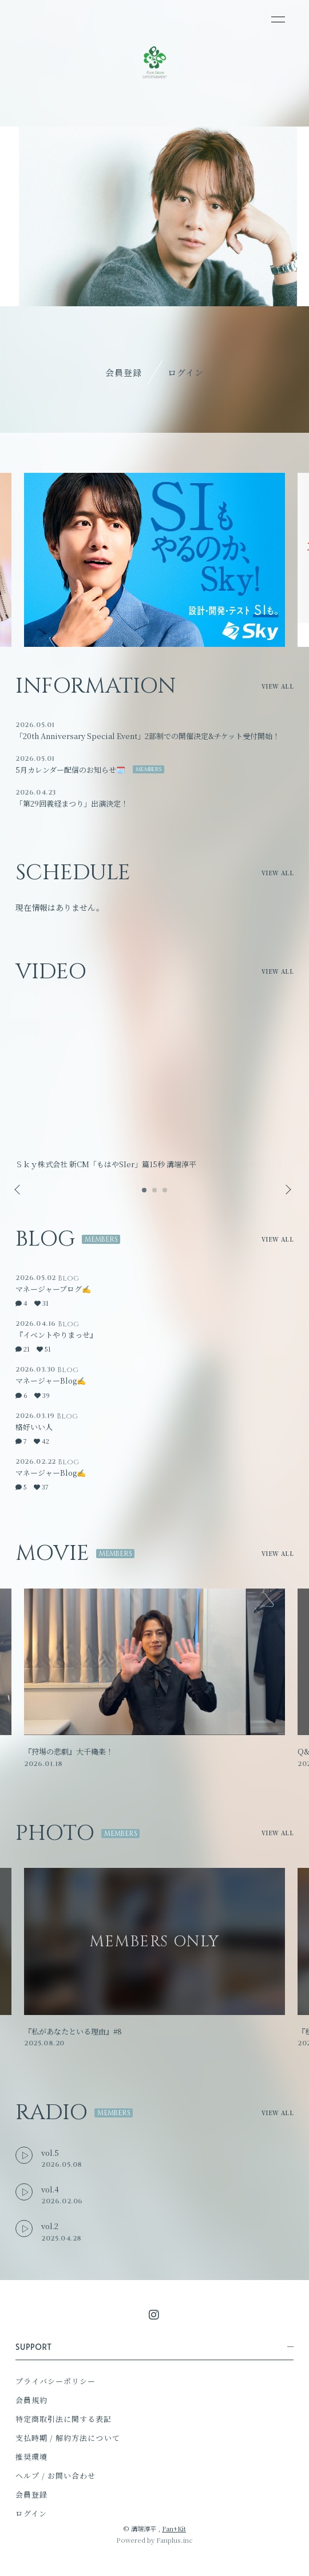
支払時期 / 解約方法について (67, 2437)
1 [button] (145, 1193)
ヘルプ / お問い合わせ (55, 2475)
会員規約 (31, 2400)
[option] (154, 560)
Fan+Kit (174, 2528)
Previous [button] (18, 1190)
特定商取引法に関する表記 (63, 2418)
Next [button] (285, 1190)
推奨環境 (31, 2456)
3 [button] (165, 1193)
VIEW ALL (278, 686)
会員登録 (123, 372)
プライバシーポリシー (55, 2381)
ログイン (186, 372)
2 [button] (155, 1193)
